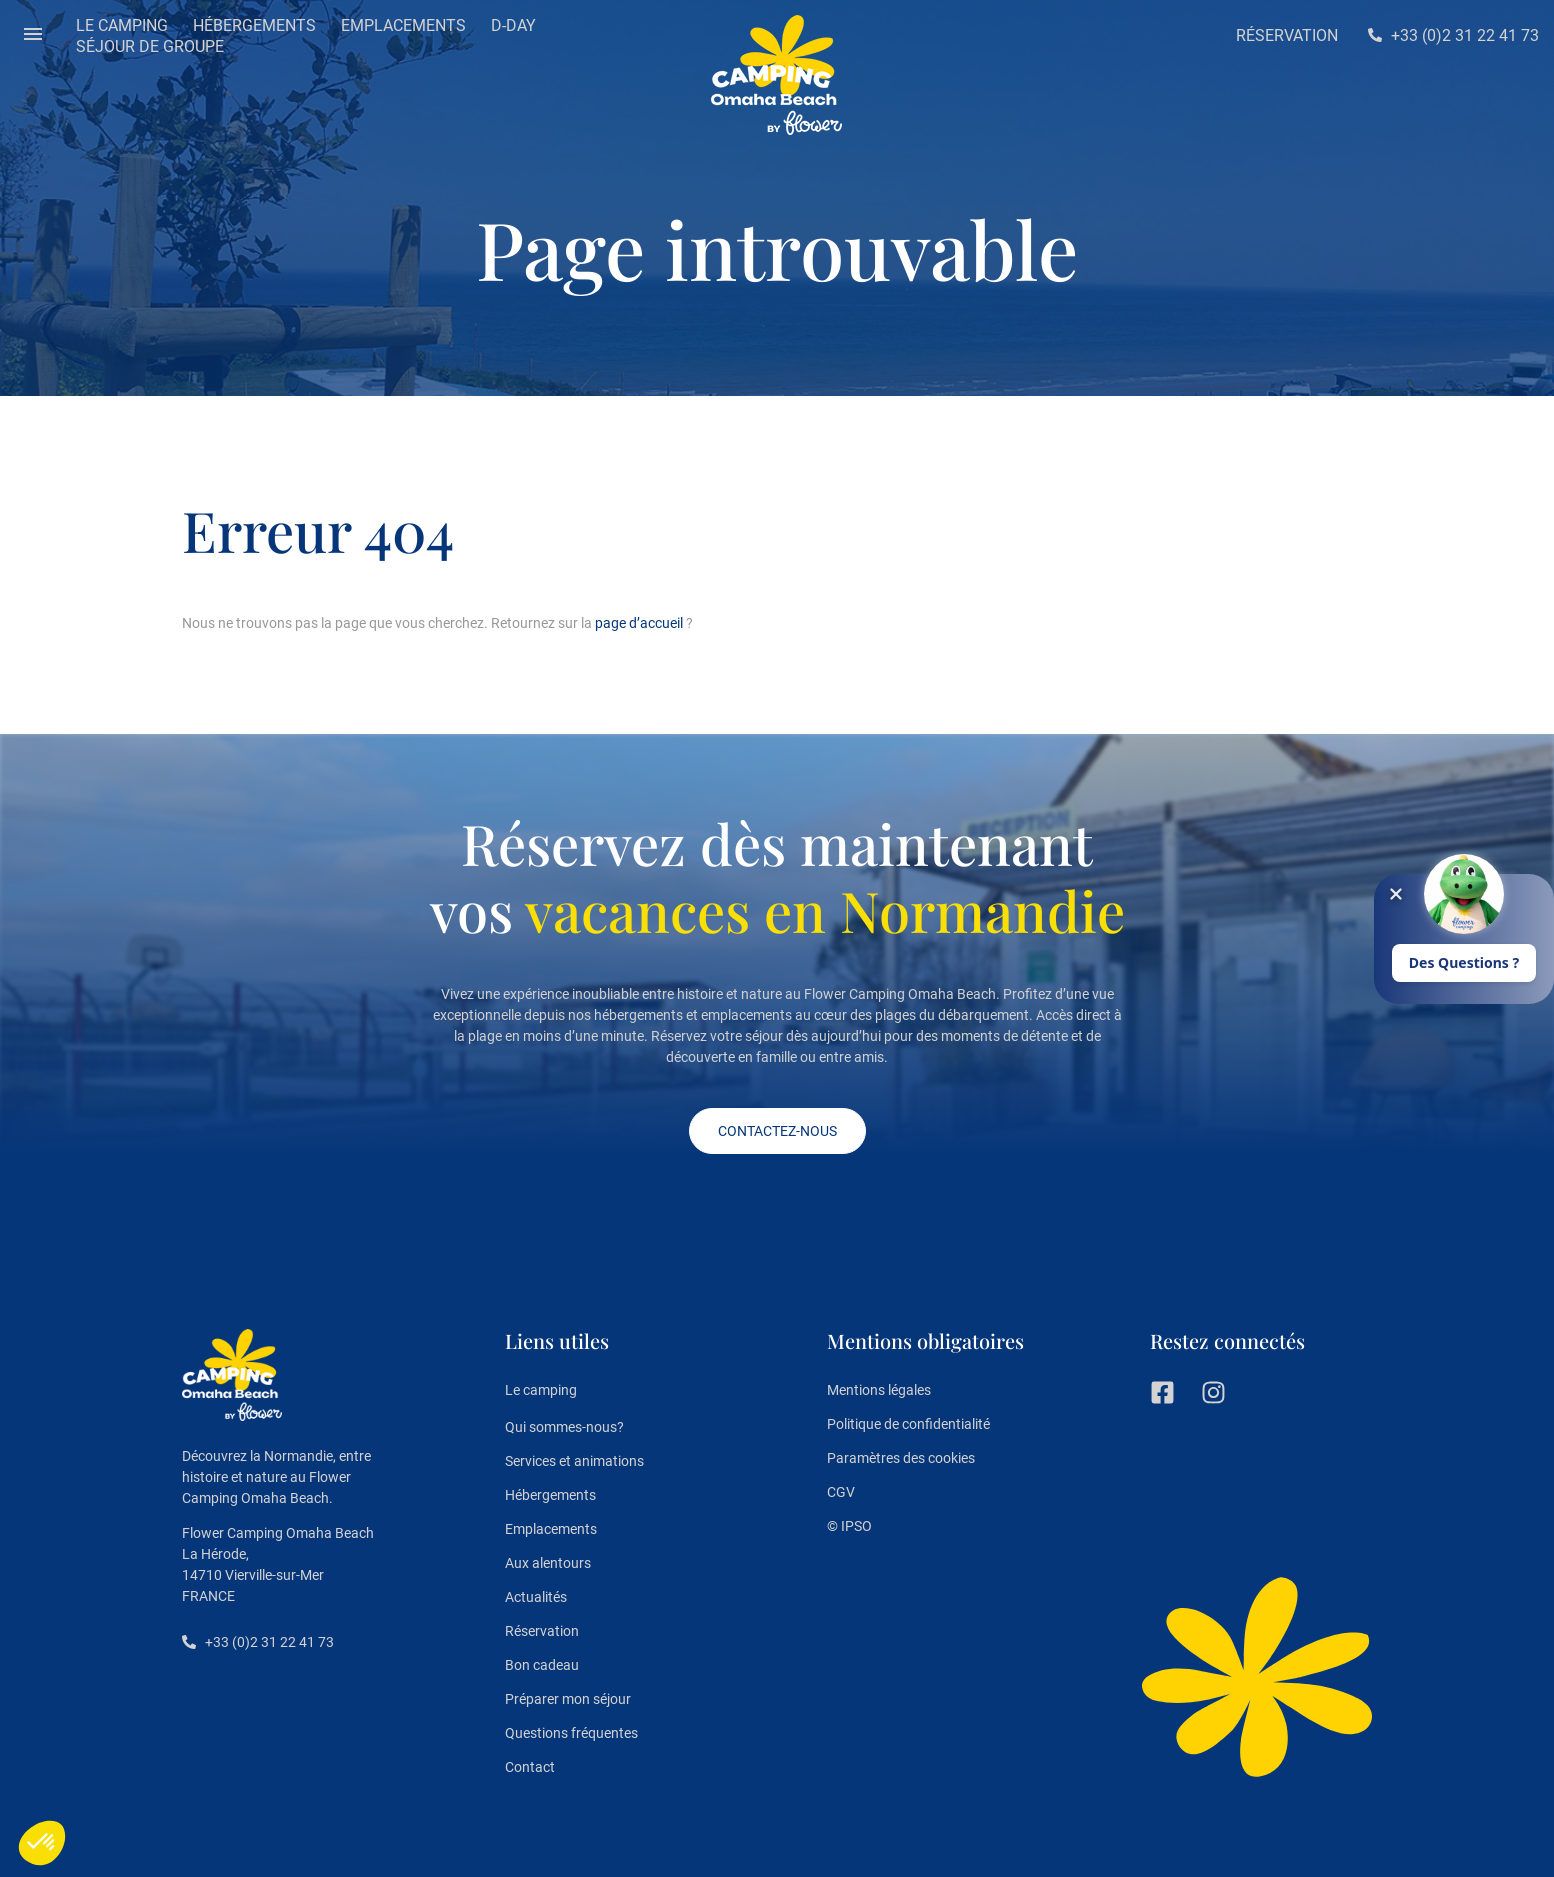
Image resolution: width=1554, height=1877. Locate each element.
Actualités (536, 1597)
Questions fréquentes (571, 1733)
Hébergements (550, 1495)
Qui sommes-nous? (564, 1427)
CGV (841, 1492)
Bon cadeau (542, 1665)
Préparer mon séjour (568, 1699)
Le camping (541, 1391)
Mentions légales (879, 1390)
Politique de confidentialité (908, 1424)
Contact (530, 1767)
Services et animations (574, 1461)
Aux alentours (548, 1563)
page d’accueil (639, 623)
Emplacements (551, 1529)
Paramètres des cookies (901, 1458)
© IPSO (849, 1526)
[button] (33, 36)
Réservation (542, 1631)
